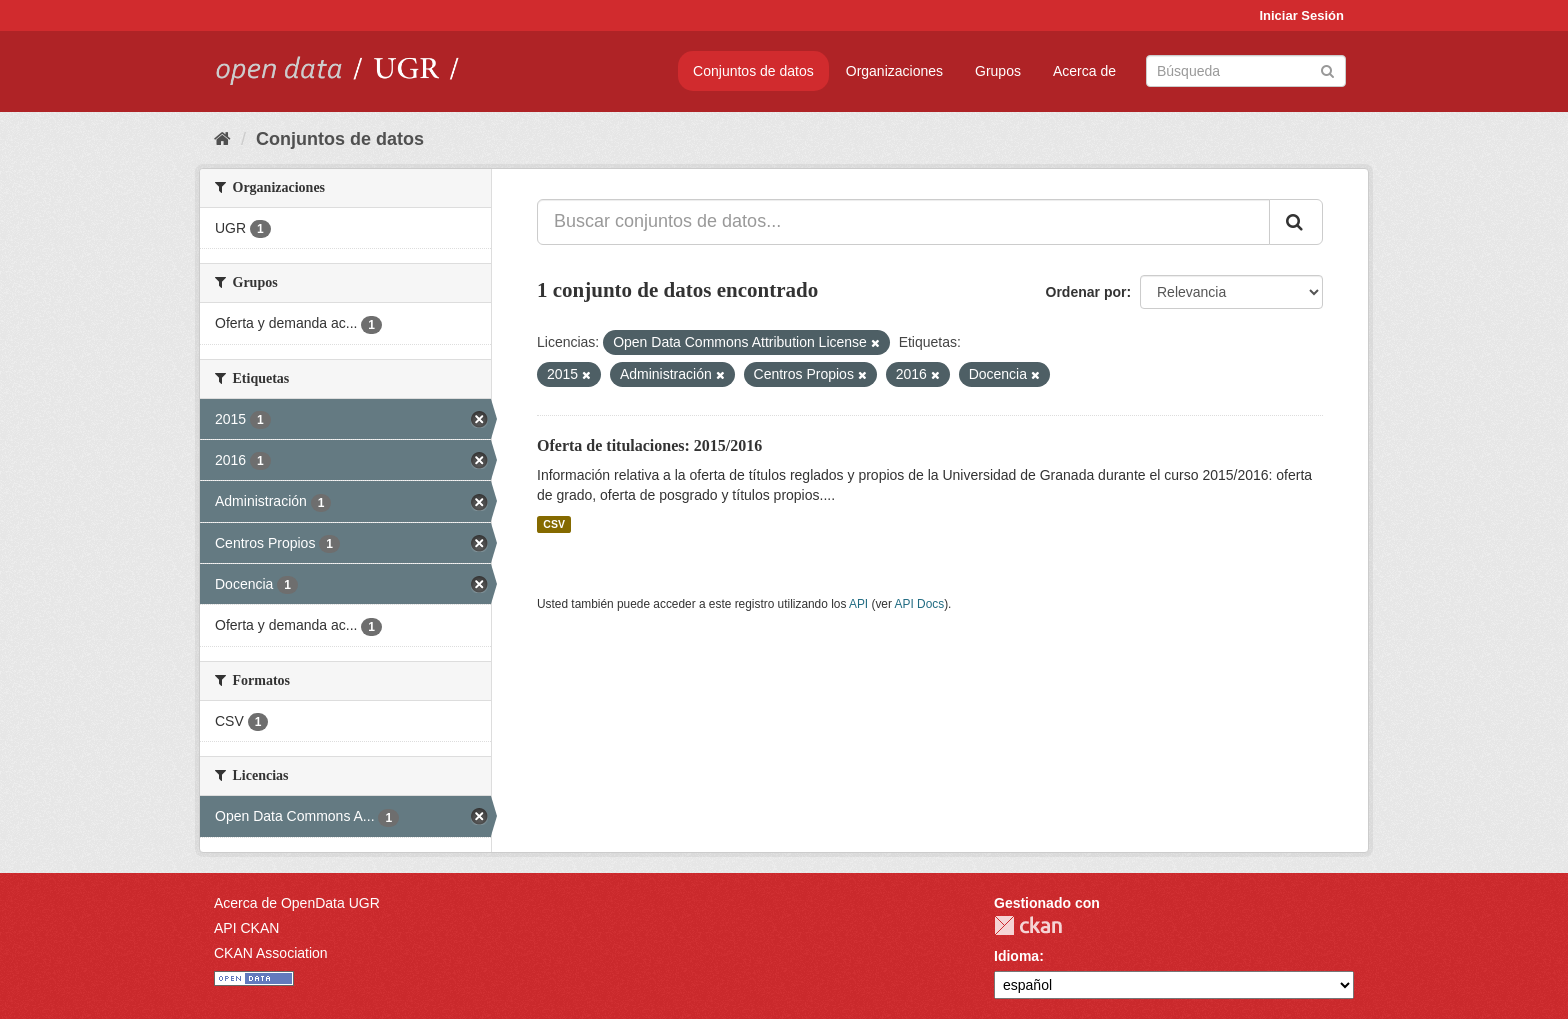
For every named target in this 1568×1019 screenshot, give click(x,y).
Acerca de (1084, 71)
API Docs (920, 604)
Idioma (1016, 956)
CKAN (1028, 925)
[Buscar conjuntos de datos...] (903, 222)
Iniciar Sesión (1301, 15)
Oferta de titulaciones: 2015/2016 (649, 445)
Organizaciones (894, 71)
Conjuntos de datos (753, 71)
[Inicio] (222, 139)
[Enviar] (1327, 69)
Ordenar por (1086, 292)
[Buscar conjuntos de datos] (1246, 71)
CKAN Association (271, 953)
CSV (554, 524)
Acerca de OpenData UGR (297, 903)
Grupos (998, 71)
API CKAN (246, 928)
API (858, 604)
